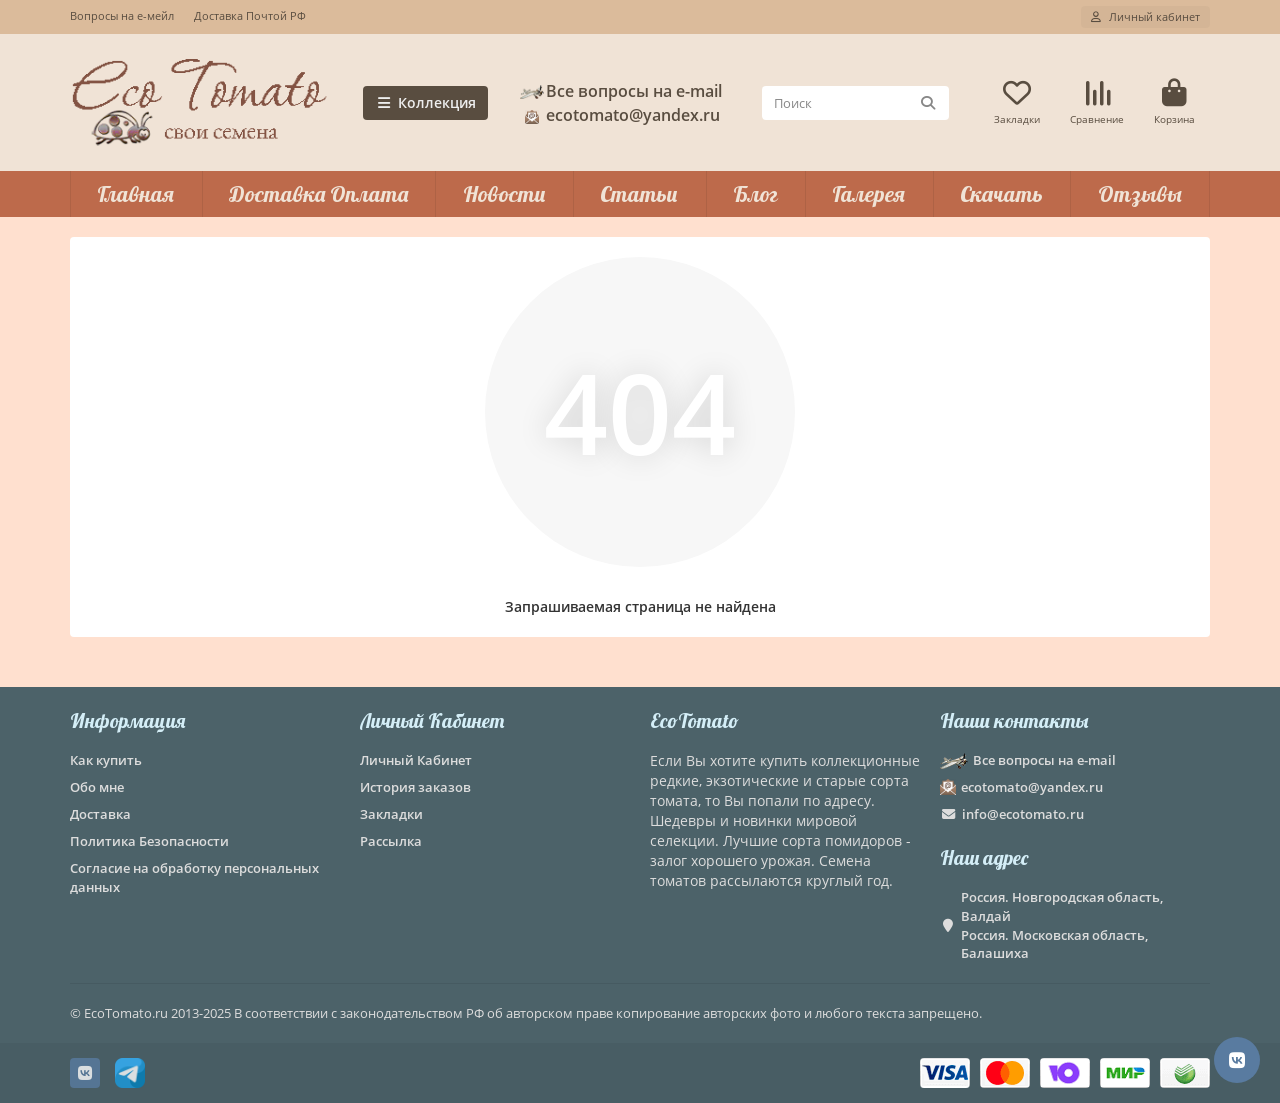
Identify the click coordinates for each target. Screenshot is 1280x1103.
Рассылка (391, 841)
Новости (504, 194)
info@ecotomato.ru (1023, 814)
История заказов (415, 787)
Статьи (639, 194)
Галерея (868, 194)
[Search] (855, 103)
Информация (127, 720)
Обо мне (97, 787)
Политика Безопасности (149, 841)
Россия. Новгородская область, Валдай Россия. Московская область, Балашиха (1062, 925)
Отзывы (1140, 194)
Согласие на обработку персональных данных (194, 877)
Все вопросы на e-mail (620, 91)
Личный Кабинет (432, 720)
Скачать (1001, 194)
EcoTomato (694, 720)
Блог (755, 194)
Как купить (106, 760)
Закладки (391, 814)
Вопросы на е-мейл (122, 15)
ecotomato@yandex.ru (619, 115)
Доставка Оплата (318, 194)
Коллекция (425, 102)
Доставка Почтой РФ (250, 15)
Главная (135, 194)
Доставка (100, 814)
